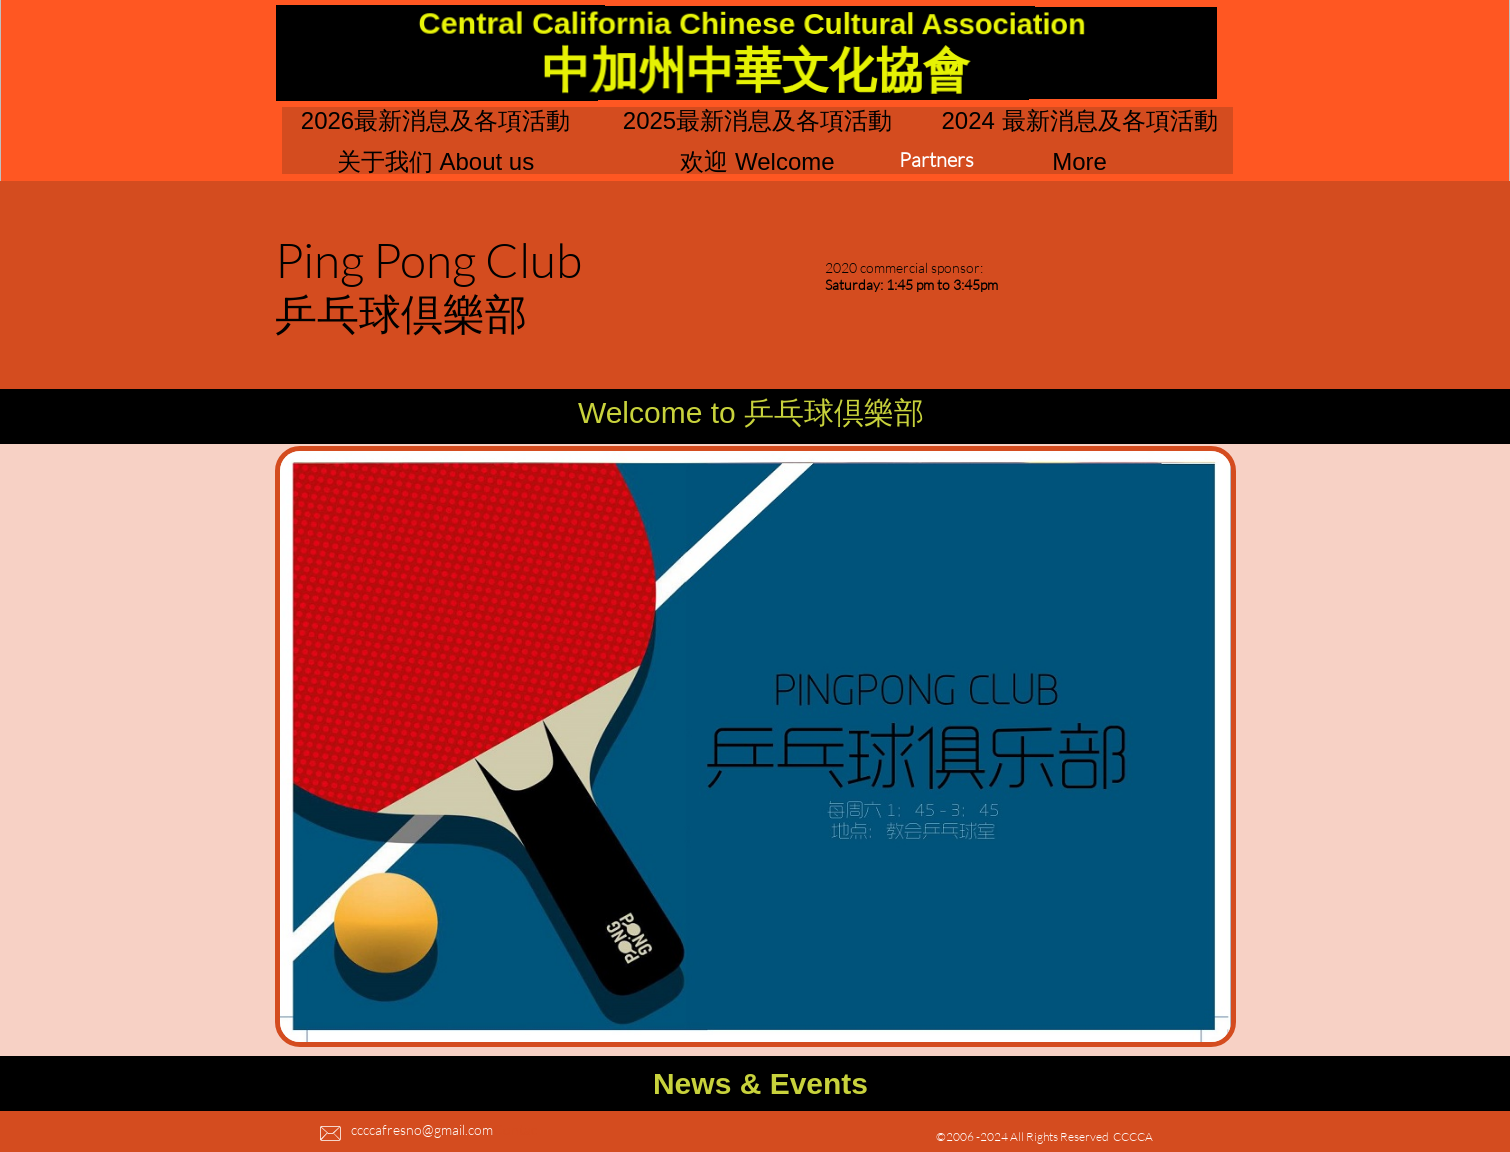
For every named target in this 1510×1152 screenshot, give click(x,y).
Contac (515, 1129)
